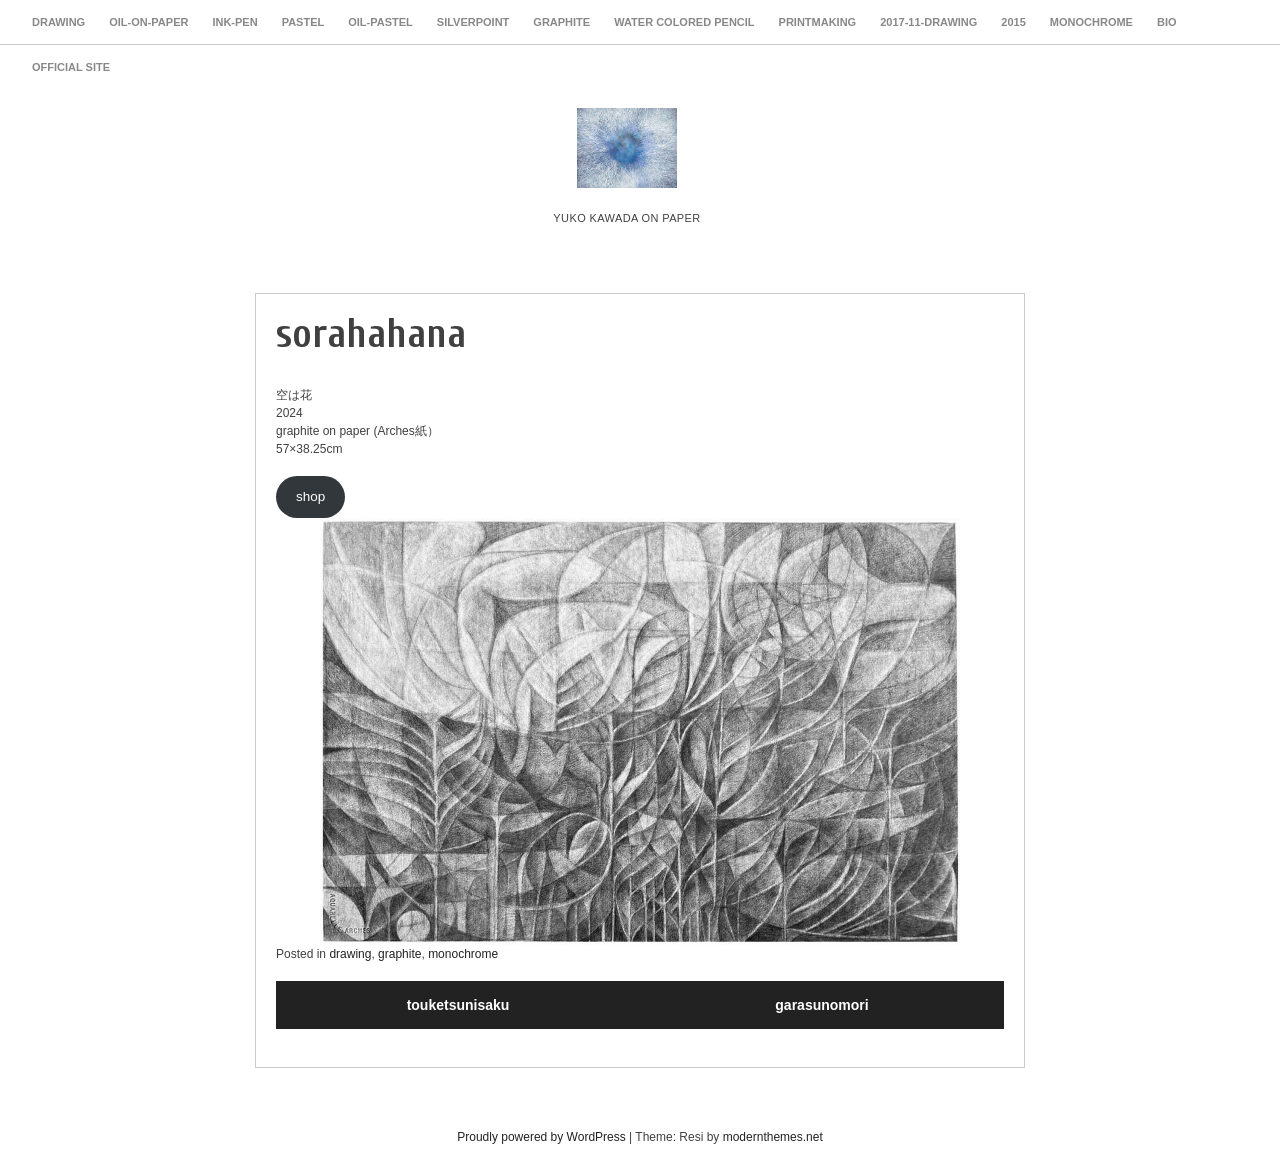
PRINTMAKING (818, 22)
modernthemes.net (773, 1137)
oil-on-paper (148, 22)
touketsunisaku (458, 1005)
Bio (1167, 22)
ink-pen (234, 22)
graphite (561, 22)
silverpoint (473, 22)
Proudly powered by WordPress (541, 1137)
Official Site (71, 67)
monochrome (1091, 22)
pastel (303, 22)
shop (310, 496)
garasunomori (821, 1005)
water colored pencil (684, 22)
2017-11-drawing (928, 22)
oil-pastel (380, 22)
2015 (1013, 22)
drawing (58, 22)
